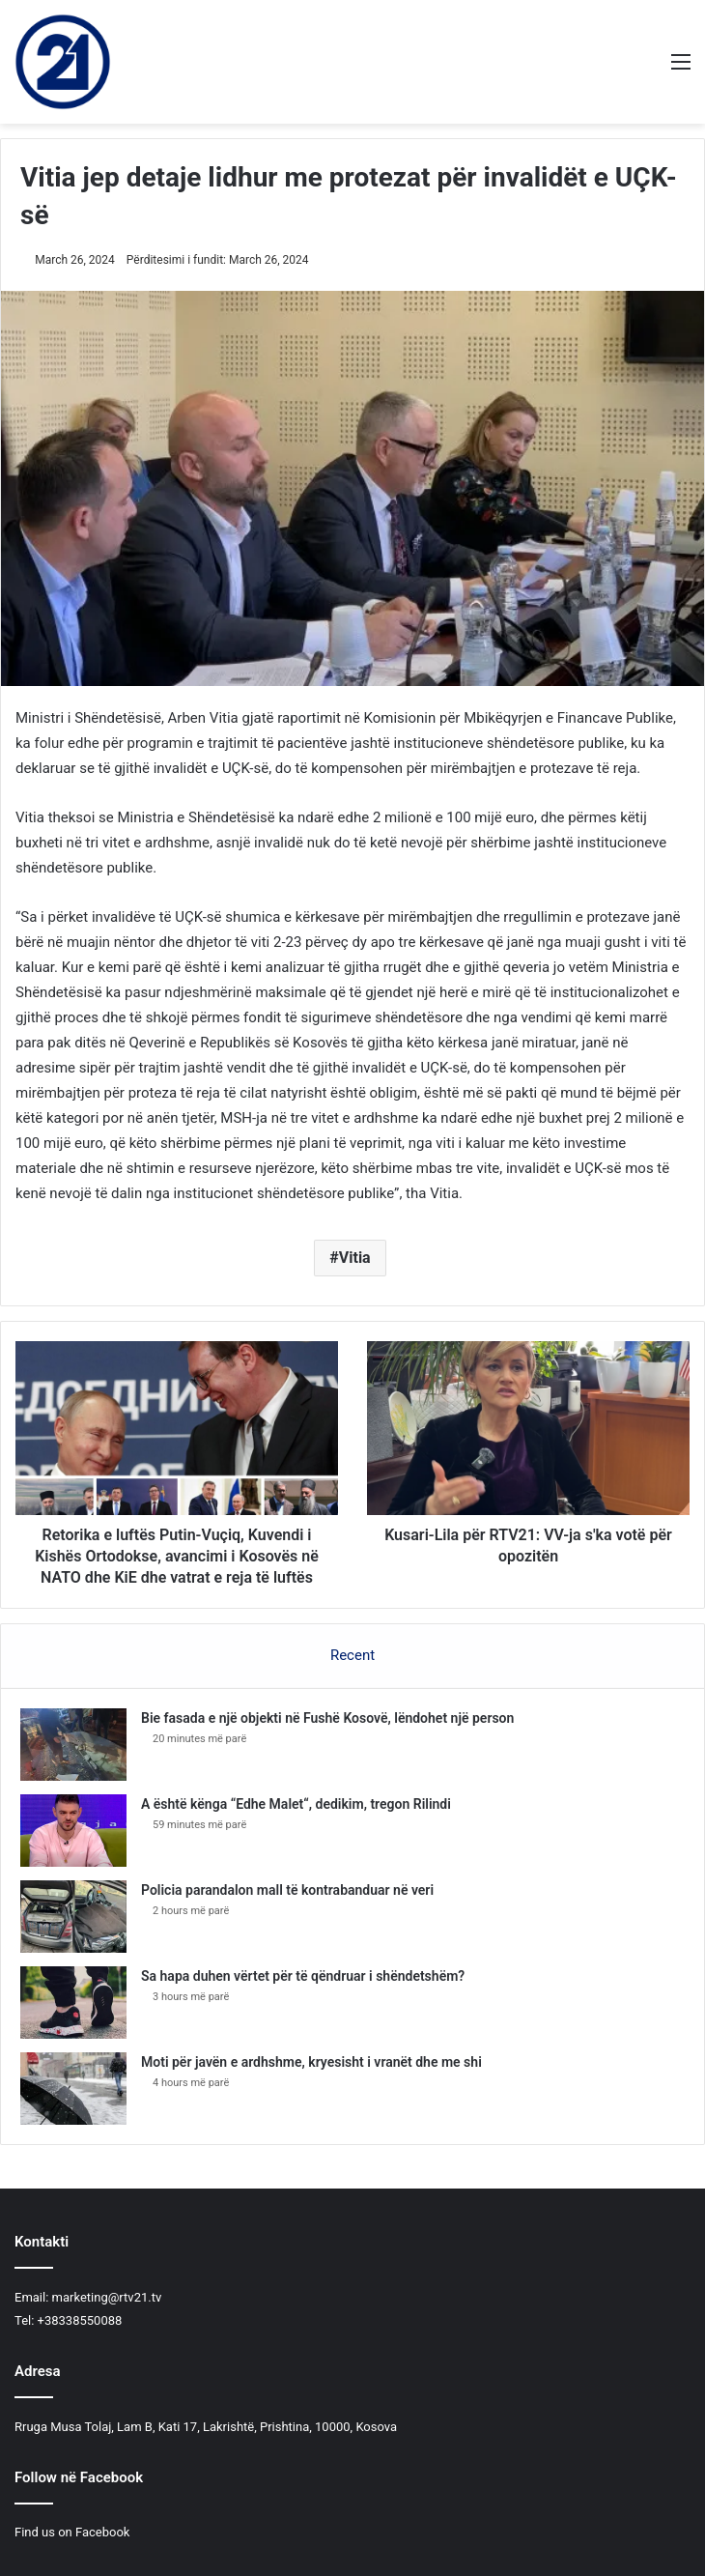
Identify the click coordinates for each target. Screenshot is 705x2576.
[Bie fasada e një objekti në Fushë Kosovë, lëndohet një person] (73, 1744)
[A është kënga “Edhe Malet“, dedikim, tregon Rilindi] (73, 1830)
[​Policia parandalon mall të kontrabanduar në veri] (73, 1916)
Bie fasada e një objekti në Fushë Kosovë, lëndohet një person (327, 1718)
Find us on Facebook (71, 2532)
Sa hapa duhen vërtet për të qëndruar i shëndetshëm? (303, 1976)
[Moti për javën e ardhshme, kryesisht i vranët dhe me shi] (73, 2088)
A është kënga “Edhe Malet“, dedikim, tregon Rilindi (296, 1804)
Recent (352, 1655)
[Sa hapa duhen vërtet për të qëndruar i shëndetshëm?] (73, 2002)
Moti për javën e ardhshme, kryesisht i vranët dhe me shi (311, 2062)
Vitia (355, 1257)
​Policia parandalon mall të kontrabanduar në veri (287, 1890)
